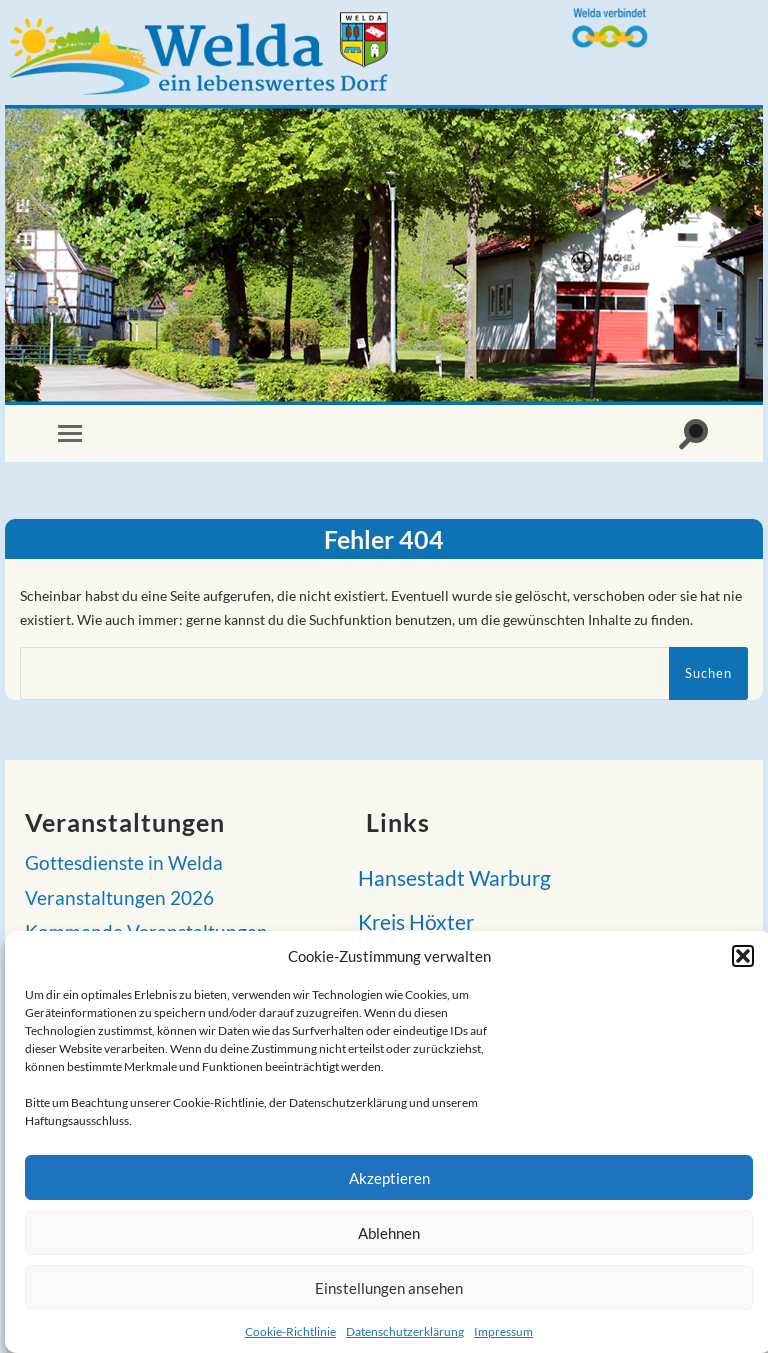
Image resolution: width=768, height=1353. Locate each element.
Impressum (503, 1331)
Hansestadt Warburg (448, 877)
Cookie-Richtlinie (290, 1331)
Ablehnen (389, 1233)
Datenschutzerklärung (405, 1331)
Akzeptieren (389, 1178)
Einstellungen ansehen (389, 1288)
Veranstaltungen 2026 (119, 898)
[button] (743, 956)
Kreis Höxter (410, 921)
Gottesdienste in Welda (124, 863)
